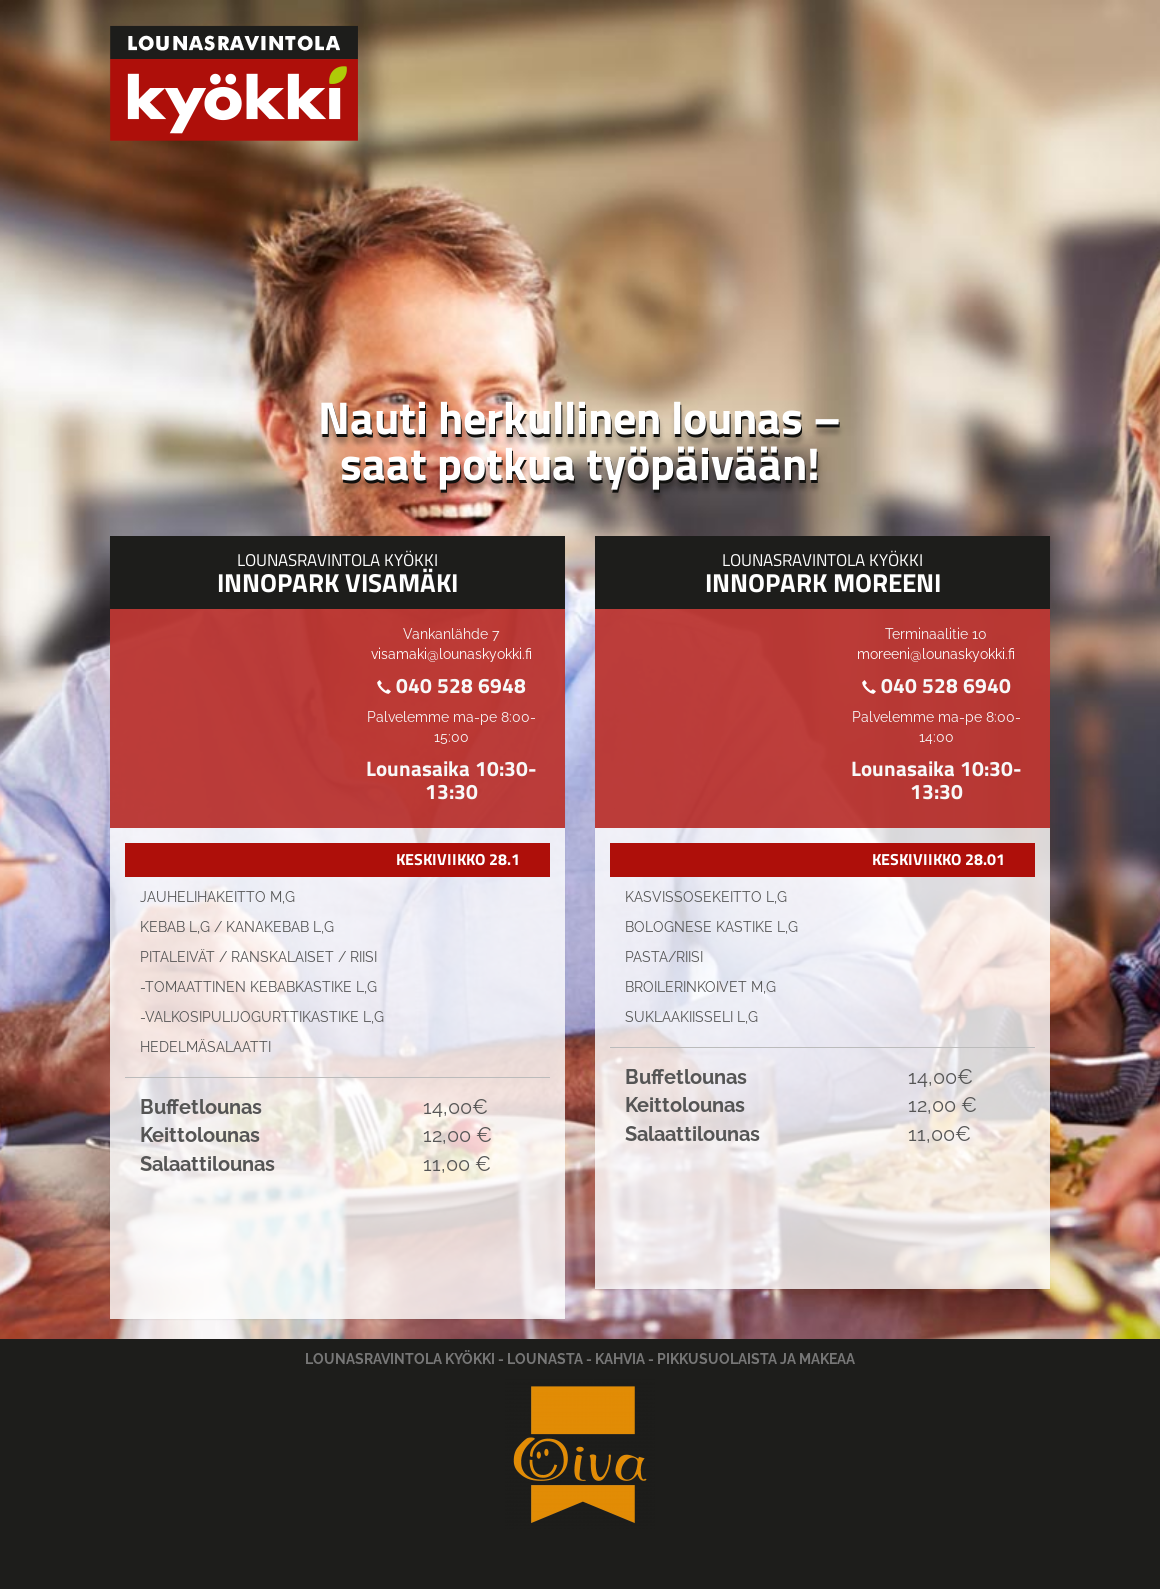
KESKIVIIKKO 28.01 (938, 859)
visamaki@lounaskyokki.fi (451, 654)
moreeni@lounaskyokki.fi (936, 654)
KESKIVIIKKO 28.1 (458, 859)
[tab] (337, 860)
